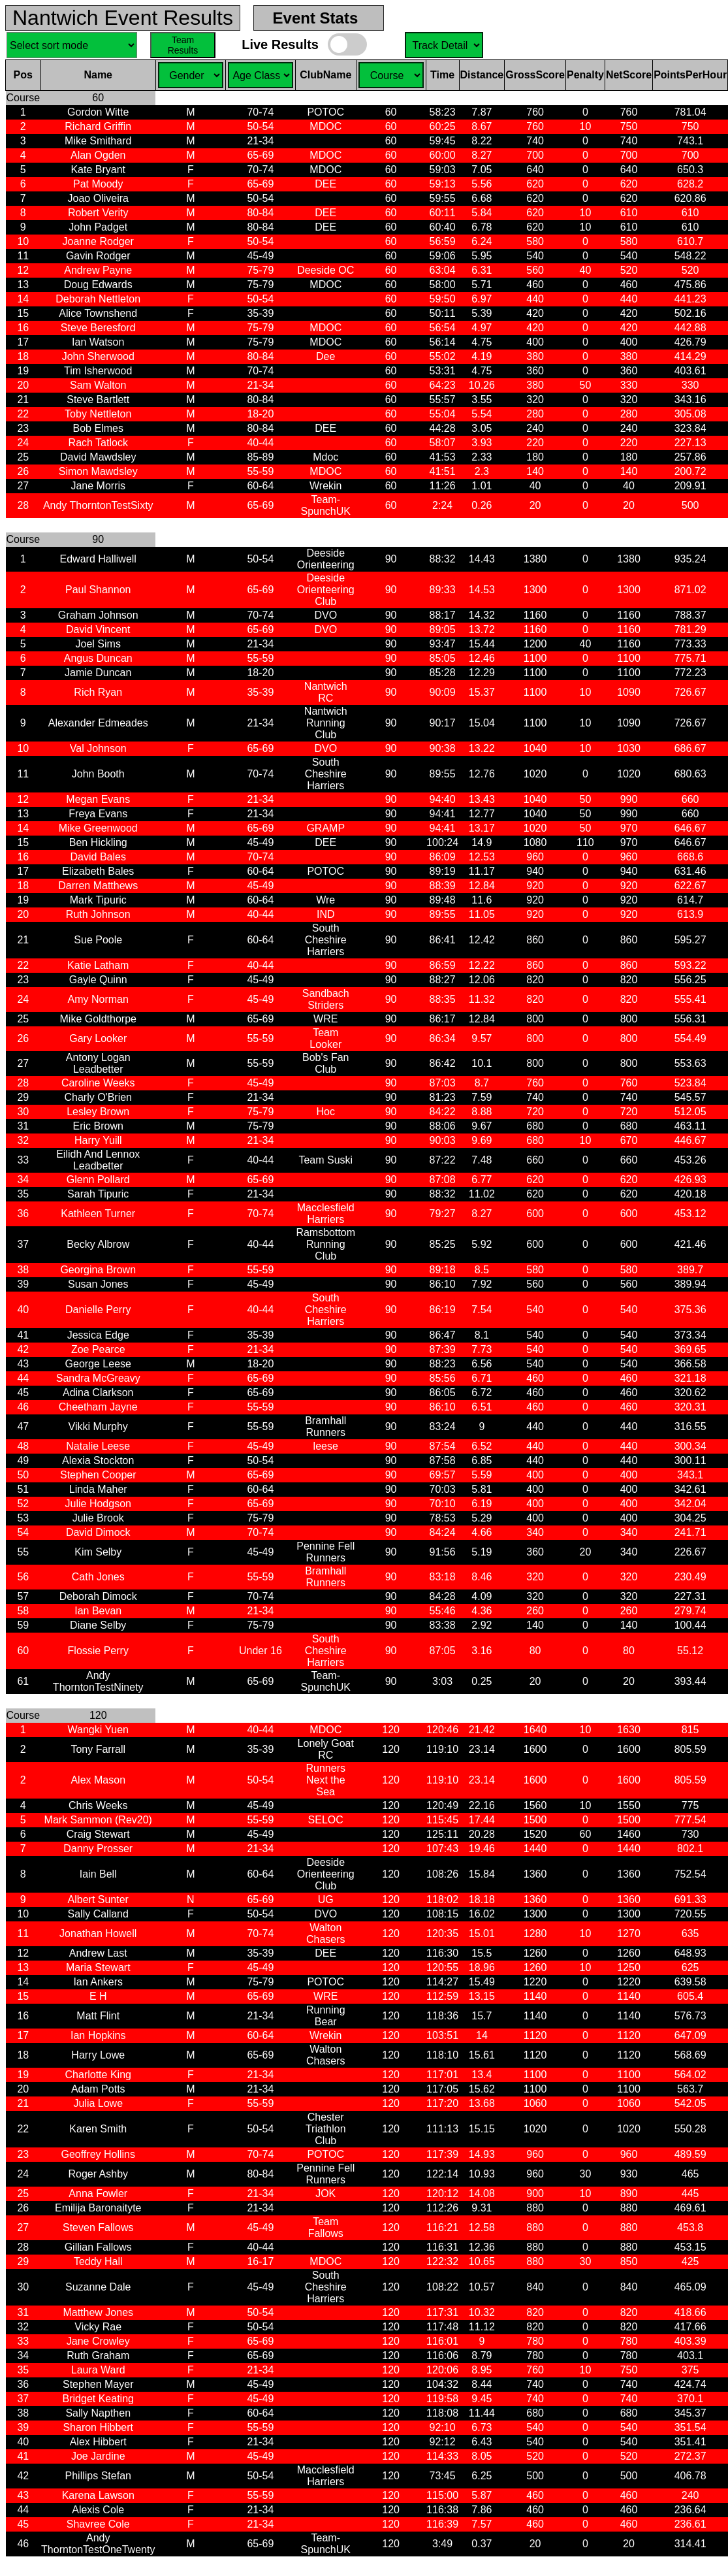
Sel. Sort (72, 45)
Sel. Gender (190, 75)
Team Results (183, 45)
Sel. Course (444, 45)
